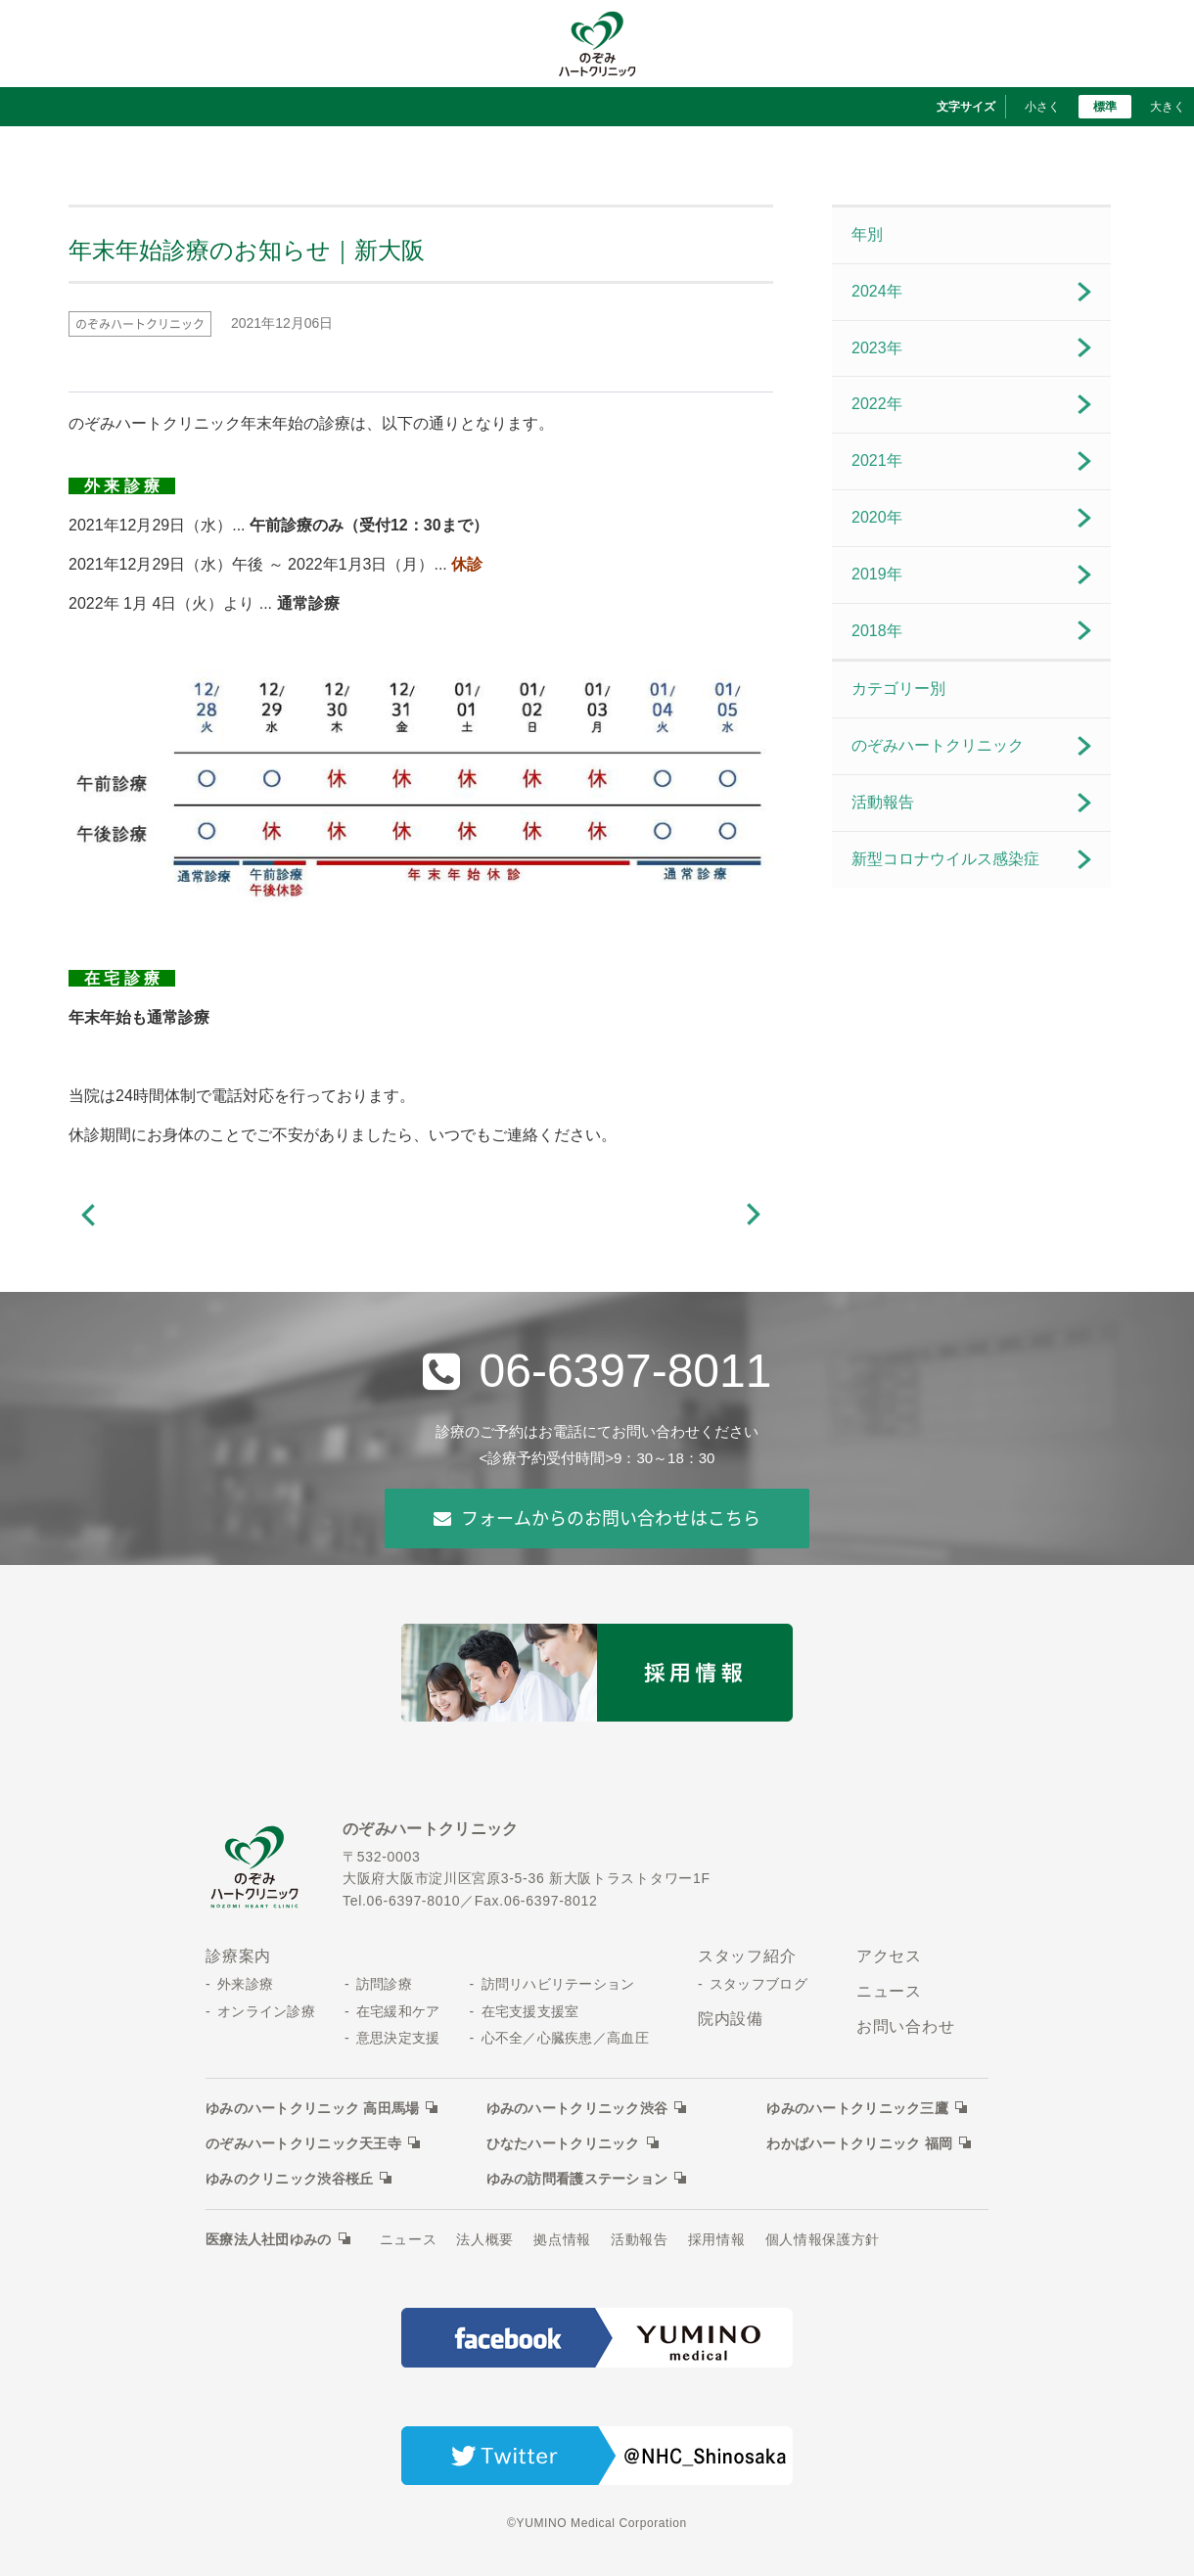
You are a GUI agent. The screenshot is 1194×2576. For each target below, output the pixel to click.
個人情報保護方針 (823, 2239)
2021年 (876, 460)
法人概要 (485, 2239)
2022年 (876, 403)
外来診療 (245, 1984)
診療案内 (238, 1956)
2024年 (876, 291)
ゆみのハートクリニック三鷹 (857, 2108)
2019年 (876, 574)
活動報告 (882, 802)
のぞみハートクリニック (937, 745)
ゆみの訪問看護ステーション (577, 2178)
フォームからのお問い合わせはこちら (597, 1517)
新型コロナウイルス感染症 (945, 859)
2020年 (876, 517)
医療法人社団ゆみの (269, 2239)
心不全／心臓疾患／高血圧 (565, 2038)
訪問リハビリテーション (558, 1984)
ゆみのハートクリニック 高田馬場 (312, 2108)
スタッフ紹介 (747, 1956)
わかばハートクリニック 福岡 (859, 2143)
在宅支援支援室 (530, 2011)
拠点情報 (562, 2239)
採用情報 (717, 2239)
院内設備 (730, 2018)
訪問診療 (384, 1984)
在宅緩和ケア (398, 2011)
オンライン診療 (266, 2011)
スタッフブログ (758, 1984)
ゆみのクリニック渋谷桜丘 (289, 2178)
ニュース (889, 1991)
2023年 (876, 348)
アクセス (889, 1956)
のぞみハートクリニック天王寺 (303, 2143)
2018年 (876, 630)
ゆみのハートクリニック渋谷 (577, 2108)
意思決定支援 (398, 2038)
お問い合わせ (905, 2026)
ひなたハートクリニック (563, 2143)
